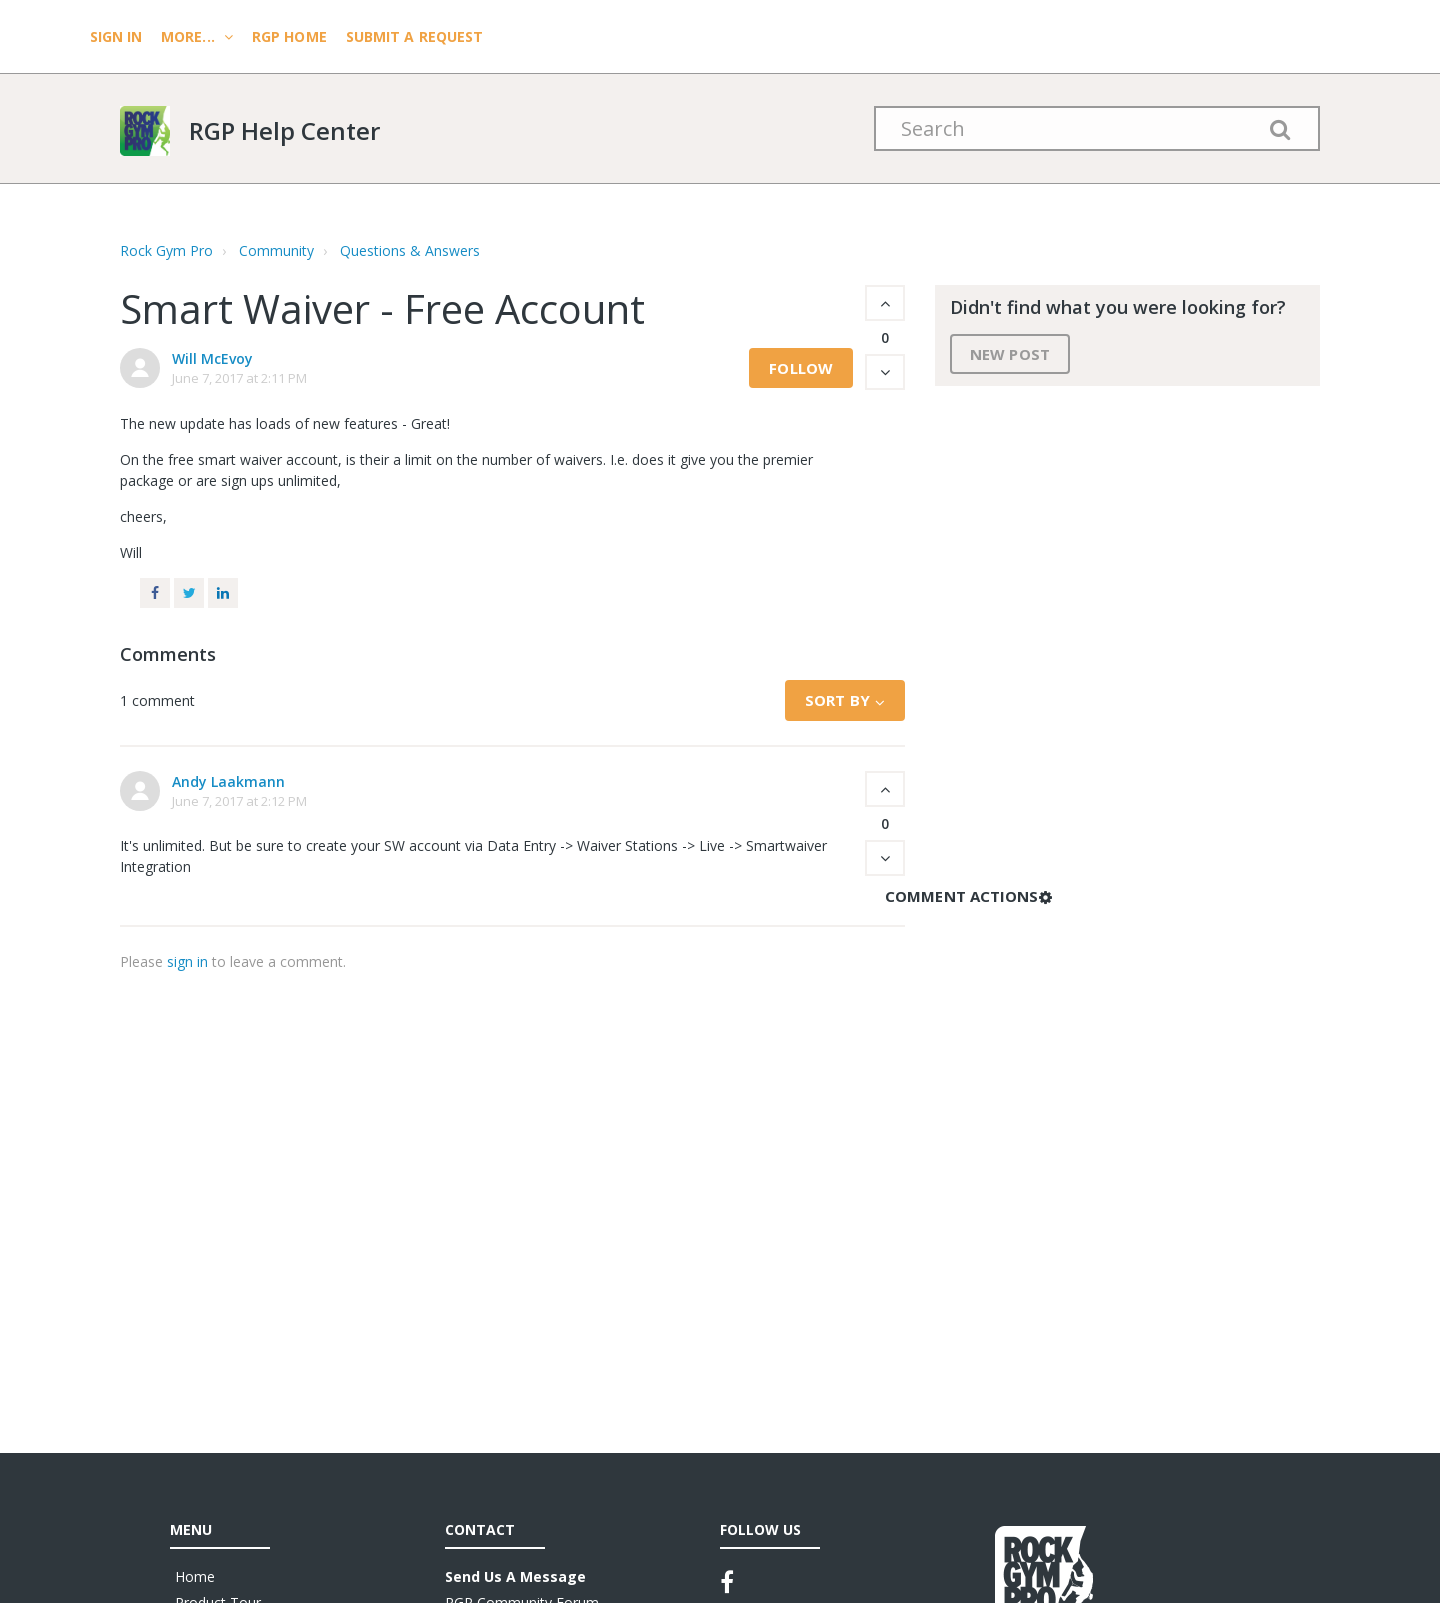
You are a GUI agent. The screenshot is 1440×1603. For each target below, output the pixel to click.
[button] (885, 303)
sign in (187, 961)
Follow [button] (801, 368)
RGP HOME (289, 36)
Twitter (189, 593)
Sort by (837, 700)
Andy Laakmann (228, 781)
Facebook (155, 593)
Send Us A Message (515, 1576)
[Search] (1097, 128)
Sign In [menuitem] (118, 36)
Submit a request (415, 36)
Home (195, 1576)
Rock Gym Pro (166, 250)
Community (276, 250)
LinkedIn (223, 593)
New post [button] (1010, 354)
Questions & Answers (410, 250)
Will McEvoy (212, 358)
